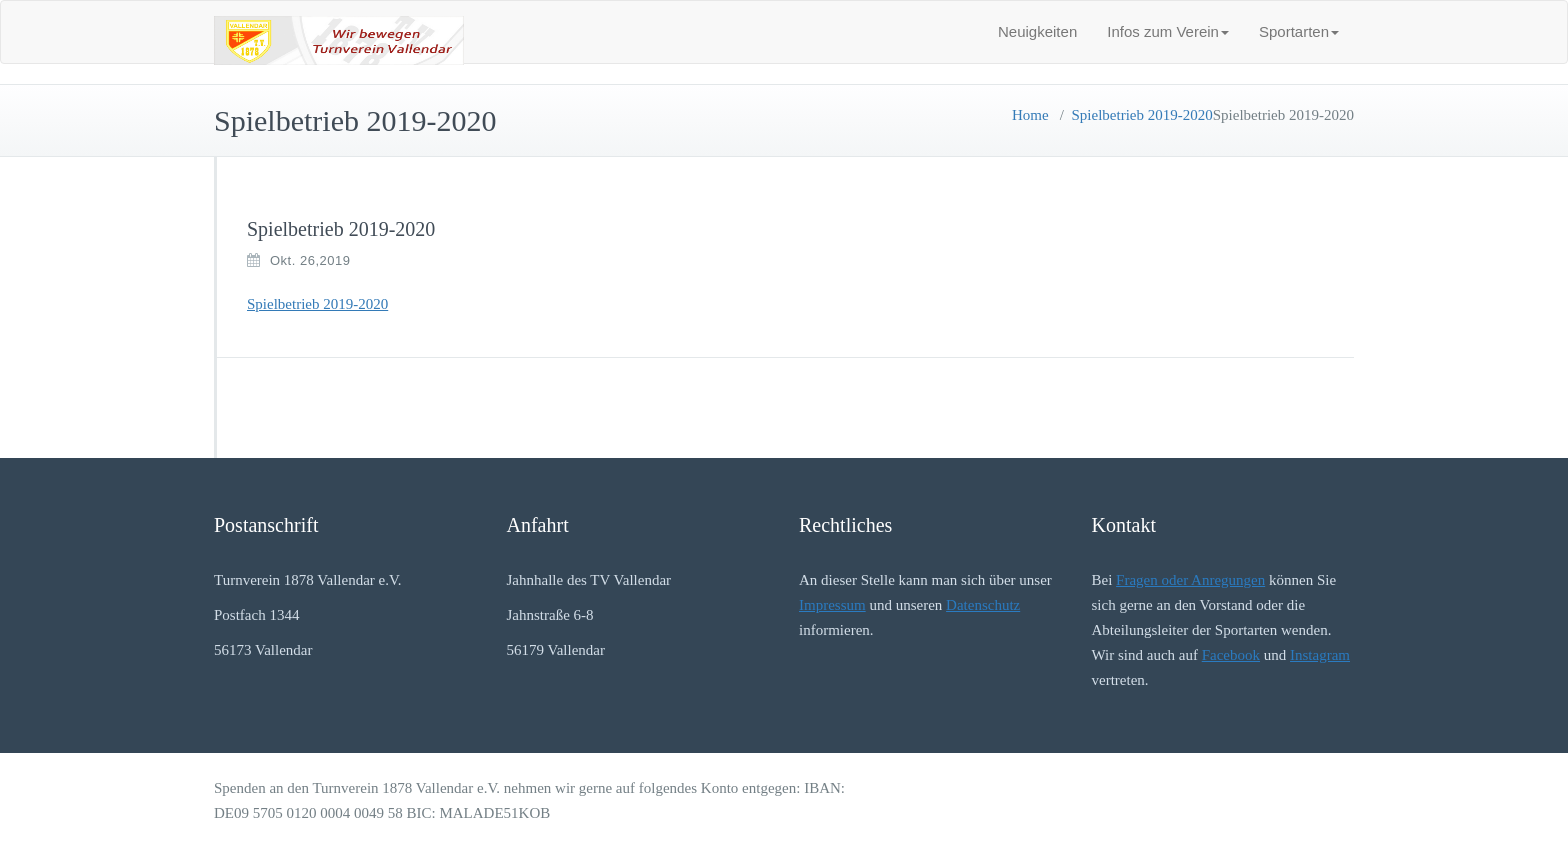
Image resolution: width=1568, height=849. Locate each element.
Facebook (1231, 655)
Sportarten (1299, 31)
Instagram (1320, 655)
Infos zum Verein (1168, 31)
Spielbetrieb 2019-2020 (1142, 115)
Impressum (832, 605)
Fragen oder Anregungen (1190, 580)
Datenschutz (983, 605)
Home (1030, 115)
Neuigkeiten (1037, 31)
